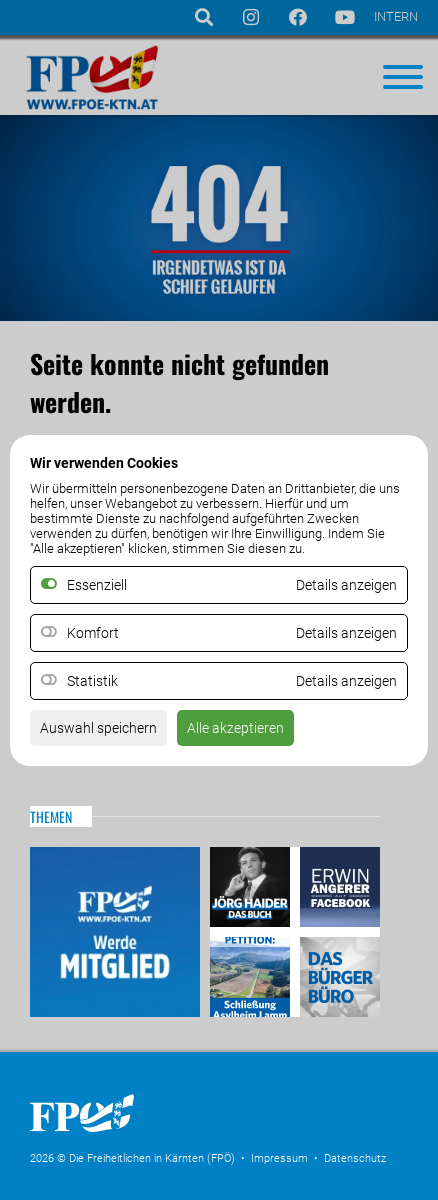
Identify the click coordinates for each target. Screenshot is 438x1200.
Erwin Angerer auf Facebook (337, 889)
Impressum (279, 1158)
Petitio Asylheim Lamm (252, 974)
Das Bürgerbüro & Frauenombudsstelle (337, 974)
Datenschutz (355, 1158)
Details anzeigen (346, 633)
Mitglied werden (115, 932)
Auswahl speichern (98, 728)
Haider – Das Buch (252, 889)
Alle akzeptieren (235, 728)
